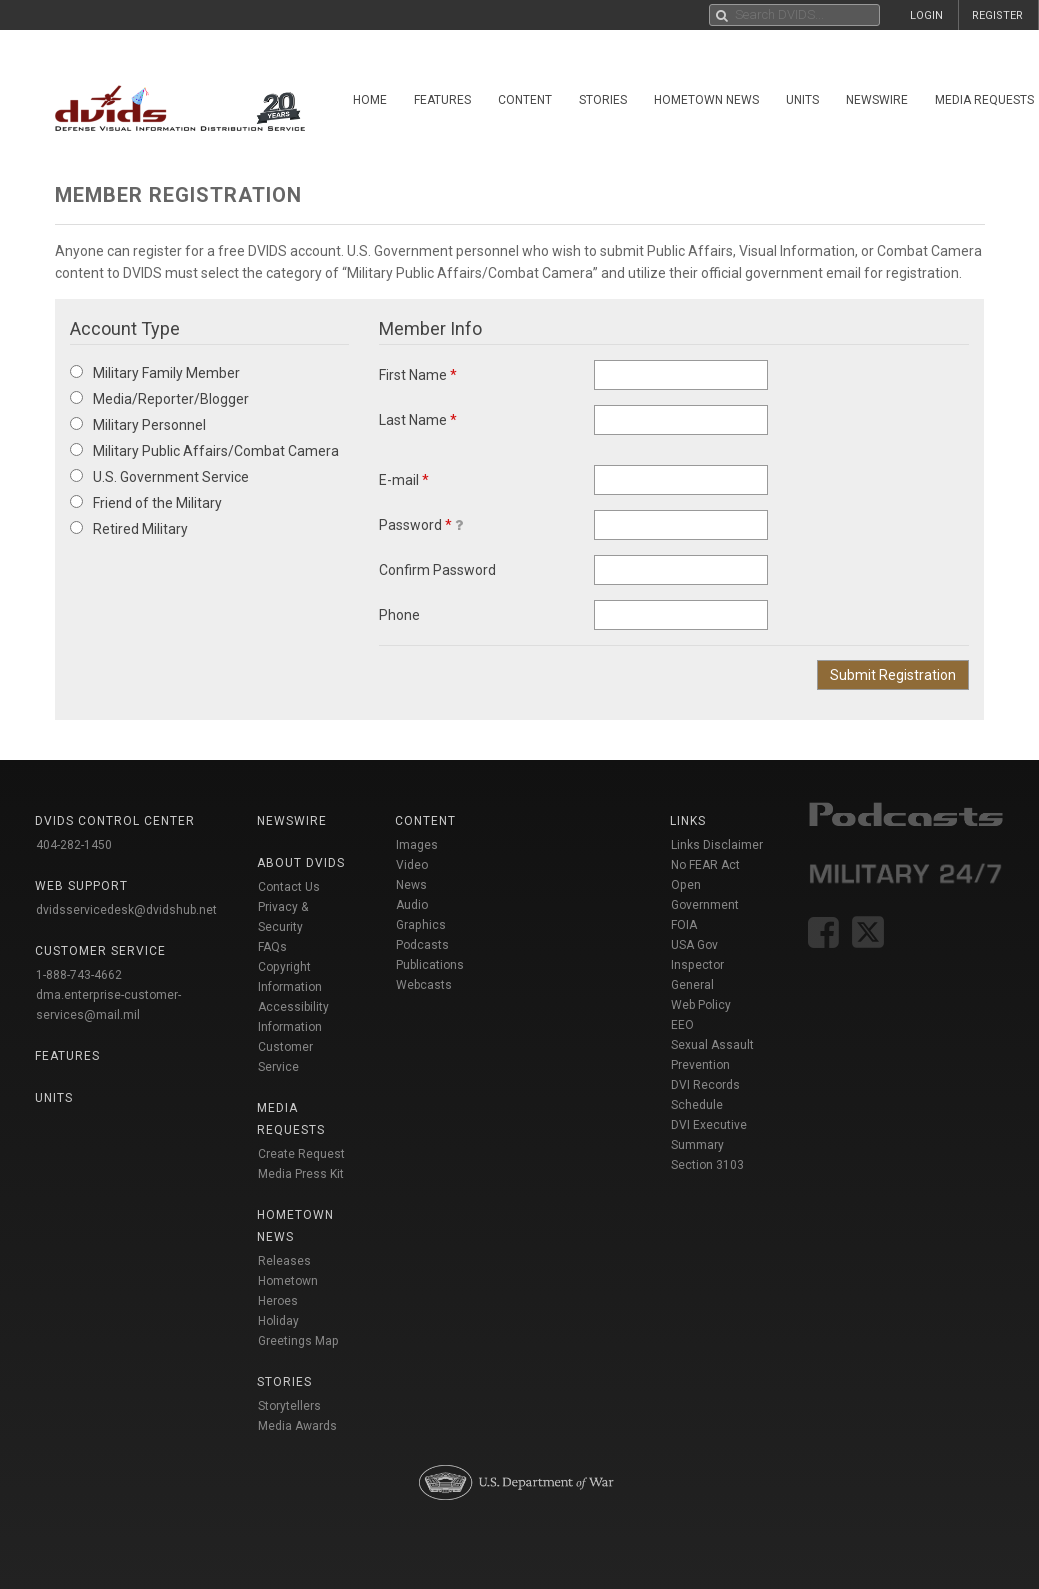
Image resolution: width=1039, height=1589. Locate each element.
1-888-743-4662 (79, 975)
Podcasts (422, 945)
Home (370, 100)
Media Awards (297, 1426)
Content (525, 100)
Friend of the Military (146, 503)
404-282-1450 (74, 845)
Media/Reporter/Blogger (159, 399)
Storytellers (289, 1406)
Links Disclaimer (717, 845)
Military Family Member (155, 373)
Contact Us (289, 887)
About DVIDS (301, 863)
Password (421, 525)
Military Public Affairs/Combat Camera (204, 451)
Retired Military (129, 529)
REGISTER (997, 15)
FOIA (684, 925)
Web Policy (701, 1005)
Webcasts (424, 985)
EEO (682, 1025)
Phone (399, 615)
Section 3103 (707, 1165)
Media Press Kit (301, 1174)
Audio (412, 905)
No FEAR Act (705, 865)
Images (417, 845)
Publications (430, 965)
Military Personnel (138, 425)
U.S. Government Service (159, 477)
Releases (284, 1261)
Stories (603, 100)
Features (442, 100)
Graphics (421, 925)
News (411, 885)
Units (802, 100)
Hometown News (706, 100)
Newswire (877, 100)
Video (412, 865)
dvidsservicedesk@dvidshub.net (126, 910)
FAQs (272, 947)
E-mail (404, 480)
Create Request (301, 1154)
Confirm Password (437, 570)
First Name (418, 375)
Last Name (418, 420)
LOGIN (926, 15)
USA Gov (694, 945)
